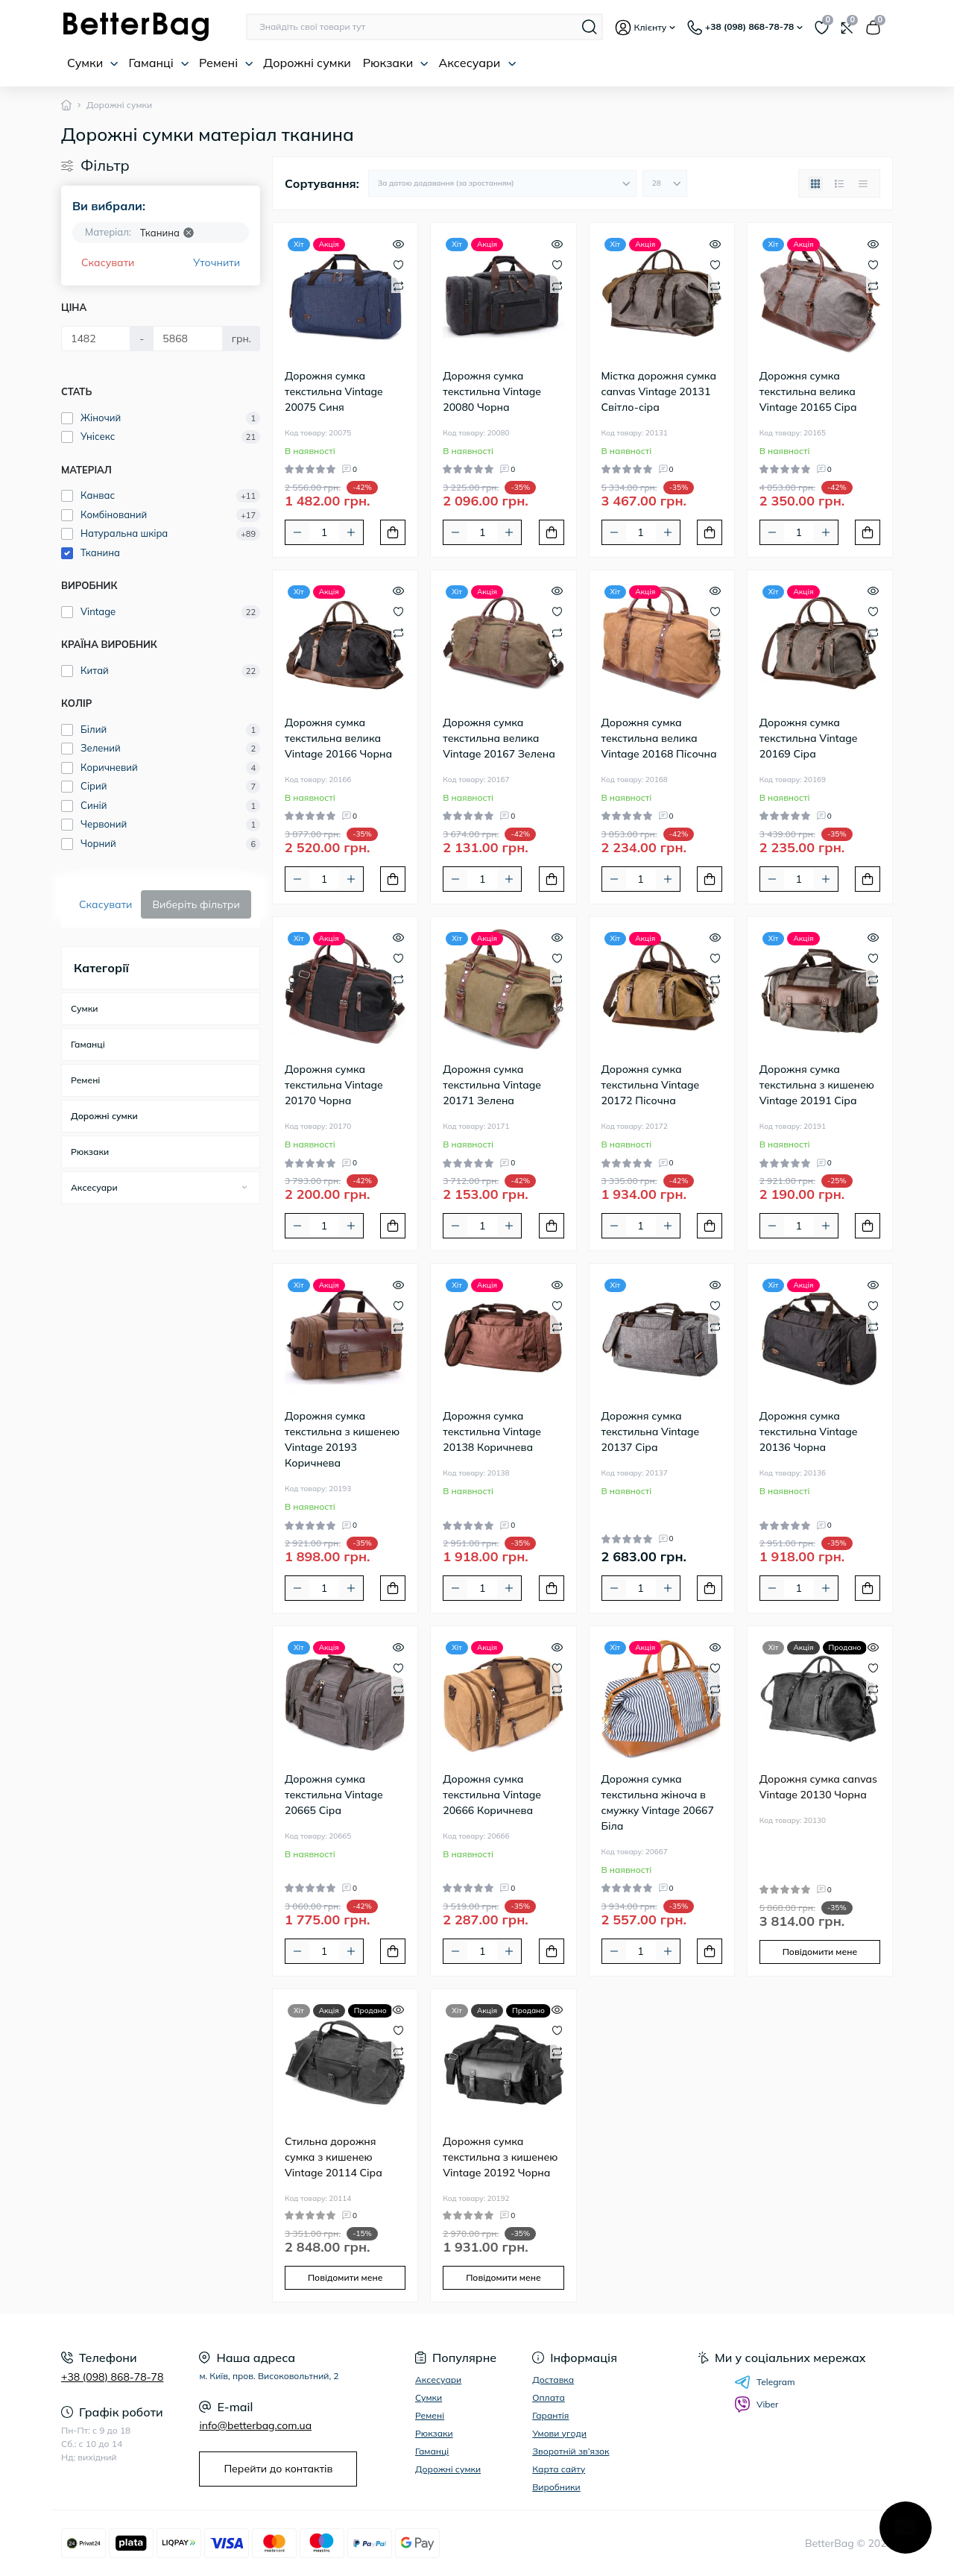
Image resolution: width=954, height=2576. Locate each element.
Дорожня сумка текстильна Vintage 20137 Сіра (650, 1431)
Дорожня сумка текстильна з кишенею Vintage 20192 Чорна (500, 2157)
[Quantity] (324, 532)
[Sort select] (502, 183)
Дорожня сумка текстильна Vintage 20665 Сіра (334, 1794)
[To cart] (392, 532)
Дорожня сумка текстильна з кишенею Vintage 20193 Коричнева (342, 1439)
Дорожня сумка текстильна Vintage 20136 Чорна (808, 1431)
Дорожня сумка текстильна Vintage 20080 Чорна (492, 391)
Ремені (226, 62)
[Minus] (297, 532)
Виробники (556, 2486)
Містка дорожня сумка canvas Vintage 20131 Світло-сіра (659, 391)
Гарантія (550, 2415)
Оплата (548, 2397)
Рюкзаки (396, 62)
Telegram (764, 2382)
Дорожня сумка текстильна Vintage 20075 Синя (334, 391)
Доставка (553, 2379)
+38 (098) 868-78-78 (112, 2377)
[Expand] (244, 1187)
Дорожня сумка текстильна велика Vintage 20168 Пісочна (659, 738)
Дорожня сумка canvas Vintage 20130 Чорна (818, 1786)
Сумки (93, 62)
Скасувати (107, 262)
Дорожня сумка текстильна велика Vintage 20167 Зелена (499, 738)
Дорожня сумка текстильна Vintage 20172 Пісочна (650, 1084)
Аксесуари (477, 62)
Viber (756, 2404)
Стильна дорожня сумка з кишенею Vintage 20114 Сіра (333, 2157)
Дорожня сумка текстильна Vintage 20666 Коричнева (492, 1794)
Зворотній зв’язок (570, 2451)
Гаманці (158, 62)
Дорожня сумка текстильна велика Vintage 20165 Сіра (808, 391)
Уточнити (216, 262)
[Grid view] (815, 183)
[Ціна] (95, 338)
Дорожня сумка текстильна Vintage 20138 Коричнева (492, 1431)
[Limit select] (664, 183)
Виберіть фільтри (196, 904)
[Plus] (351, 532)
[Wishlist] (398, 263)
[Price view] (863, 183)
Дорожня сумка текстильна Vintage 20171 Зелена (492, 1084)
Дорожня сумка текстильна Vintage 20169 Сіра (808, 738)
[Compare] (398, 285)
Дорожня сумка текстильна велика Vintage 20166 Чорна (338, 738)
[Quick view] (398, 242)
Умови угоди (559, 2433)
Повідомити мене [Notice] (820, 1951)
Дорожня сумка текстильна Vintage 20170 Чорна (334, 1084)
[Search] (589, 26)
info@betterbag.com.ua (255, 2425)
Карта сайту (558, 2469)
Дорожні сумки (306, 62)
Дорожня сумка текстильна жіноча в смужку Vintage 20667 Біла (657, 1802)
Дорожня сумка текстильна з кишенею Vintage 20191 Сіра (816, 1084)
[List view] (839, 183)
